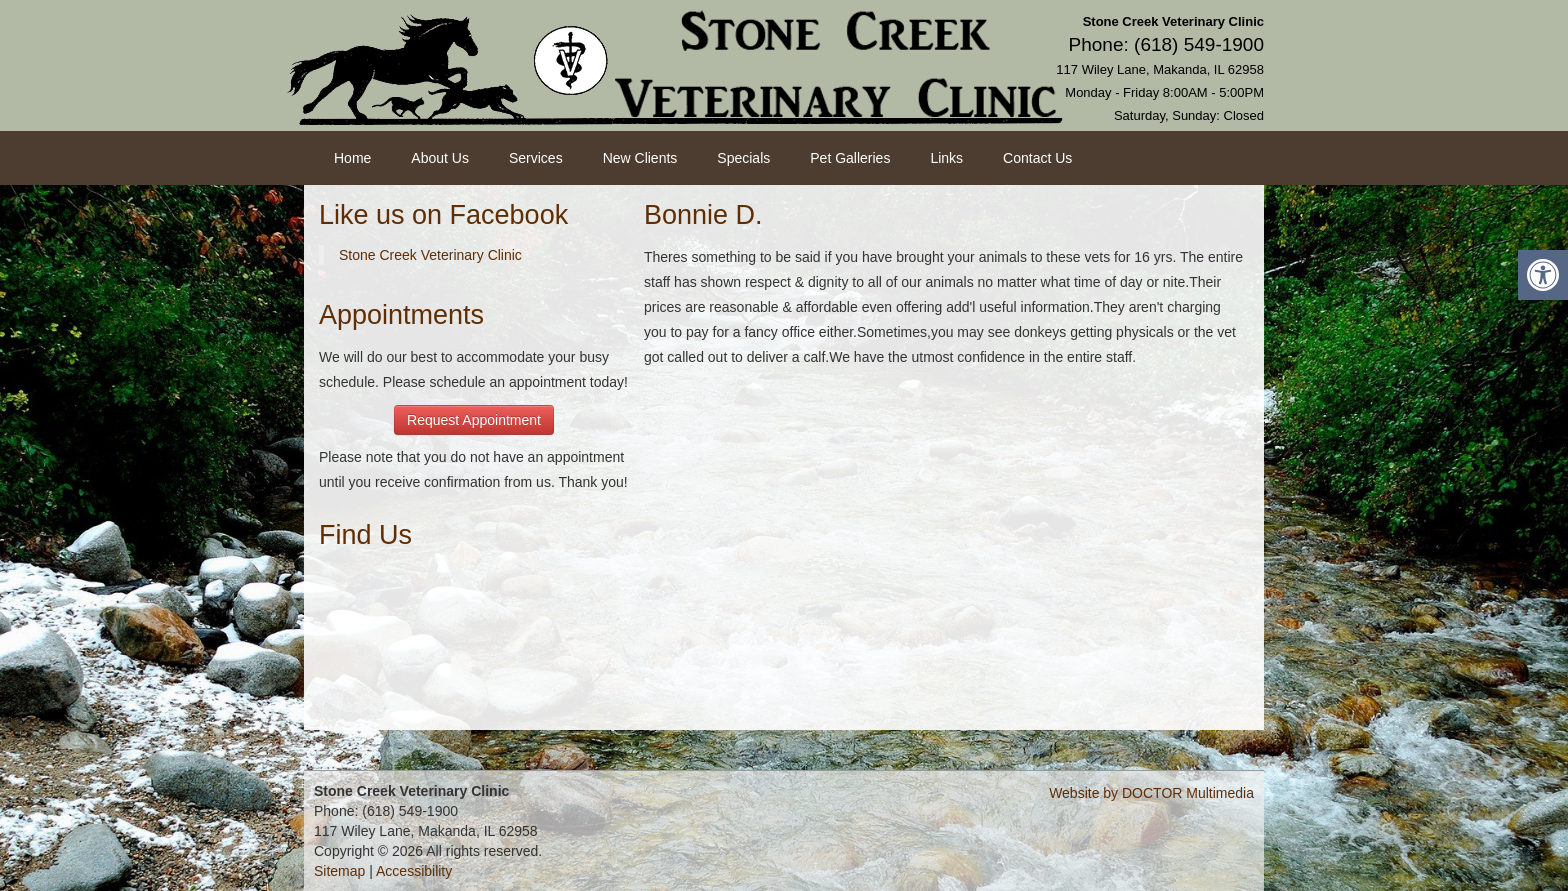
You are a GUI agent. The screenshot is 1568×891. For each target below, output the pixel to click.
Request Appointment (474, 420)
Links (946, 158)
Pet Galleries (850, 158)
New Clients (640, 158)
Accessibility (414, 871)
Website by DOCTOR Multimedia (1151, 793)
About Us (440, 158)
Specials (743, 158)
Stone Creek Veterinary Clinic (430, 255)
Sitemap (339, 871)
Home (352, 158)
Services (536, 158)
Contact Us (1037, 158)
